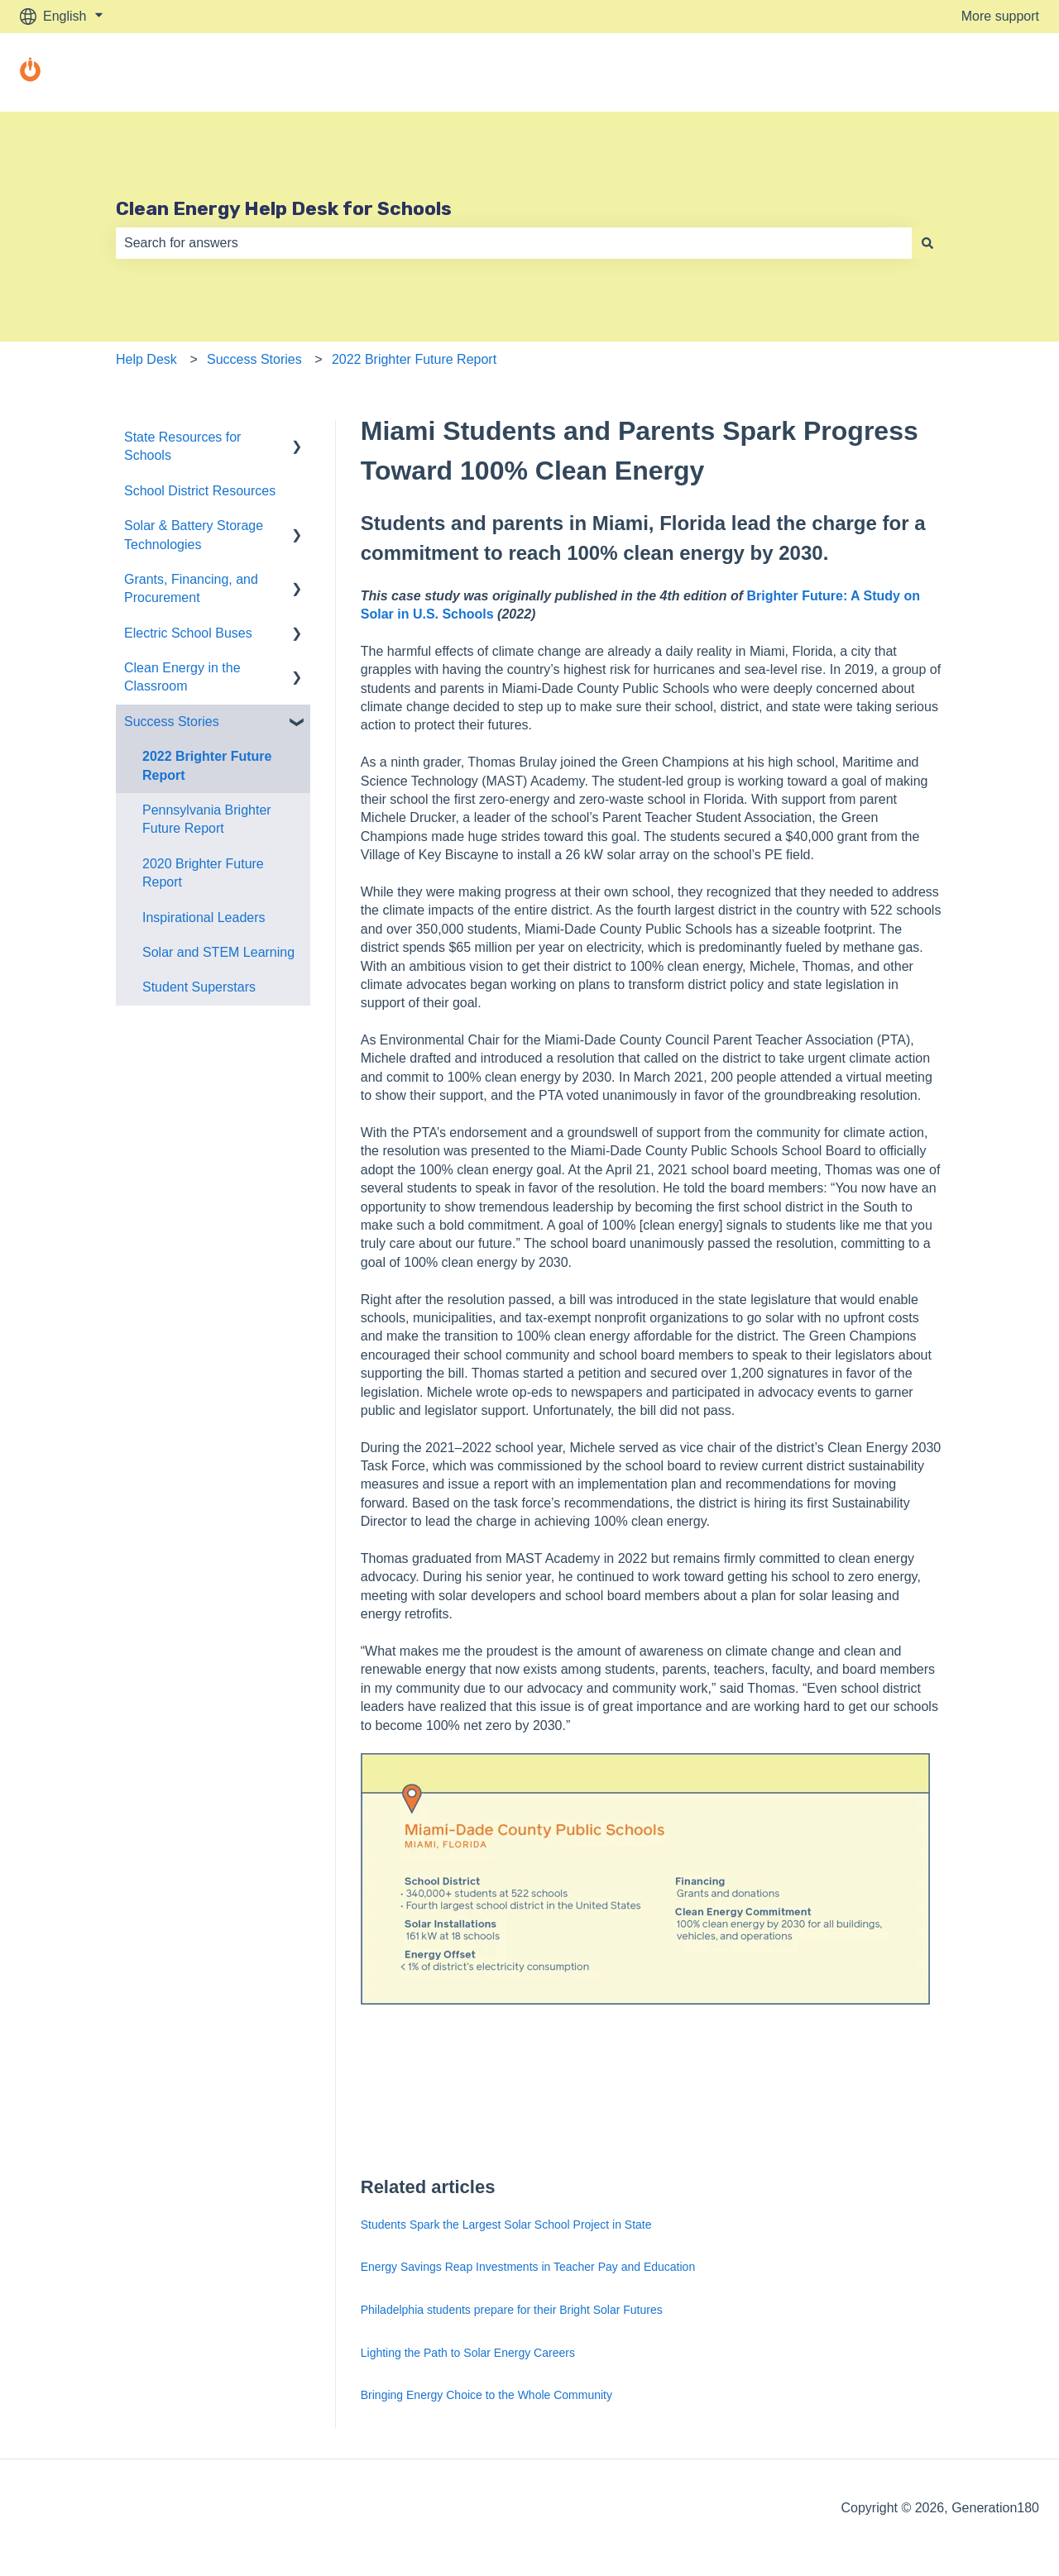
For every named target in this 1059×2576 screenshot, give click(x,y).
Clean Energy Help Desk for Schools (284, 208)
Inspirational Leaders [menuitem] (204, 917)
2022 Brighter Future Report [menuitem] (206, 765)
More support (1000, 16)
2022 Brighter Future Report (414, 359)
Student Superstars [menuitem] (199, 987)
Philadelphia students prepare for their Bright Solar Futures (512, 2309)
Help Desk (146, 359)
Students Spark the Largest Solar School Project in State (506, 2224)
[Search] (927, 243)
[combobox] (514, 243)
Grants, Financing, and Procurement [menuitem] (191, 588)
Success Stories (254, 359)
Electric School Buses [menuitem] (188, 633)
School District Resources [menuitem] (200, 491)
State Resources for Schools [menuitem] (182, 446)
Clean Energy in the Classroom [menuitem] (182, 677)
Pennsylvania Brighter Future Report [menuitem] (206, 819)
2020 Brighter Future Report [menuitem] (203, 873)
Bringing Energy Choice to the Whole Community (486, 2395)
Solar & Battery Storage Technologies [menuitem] (193, 535)
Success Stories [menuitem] (171, 721)
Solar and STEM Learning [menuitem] (218, 952)
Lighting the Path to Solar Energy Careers (468, 2352)
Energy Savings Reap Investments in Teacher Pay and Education (528, 2266)
